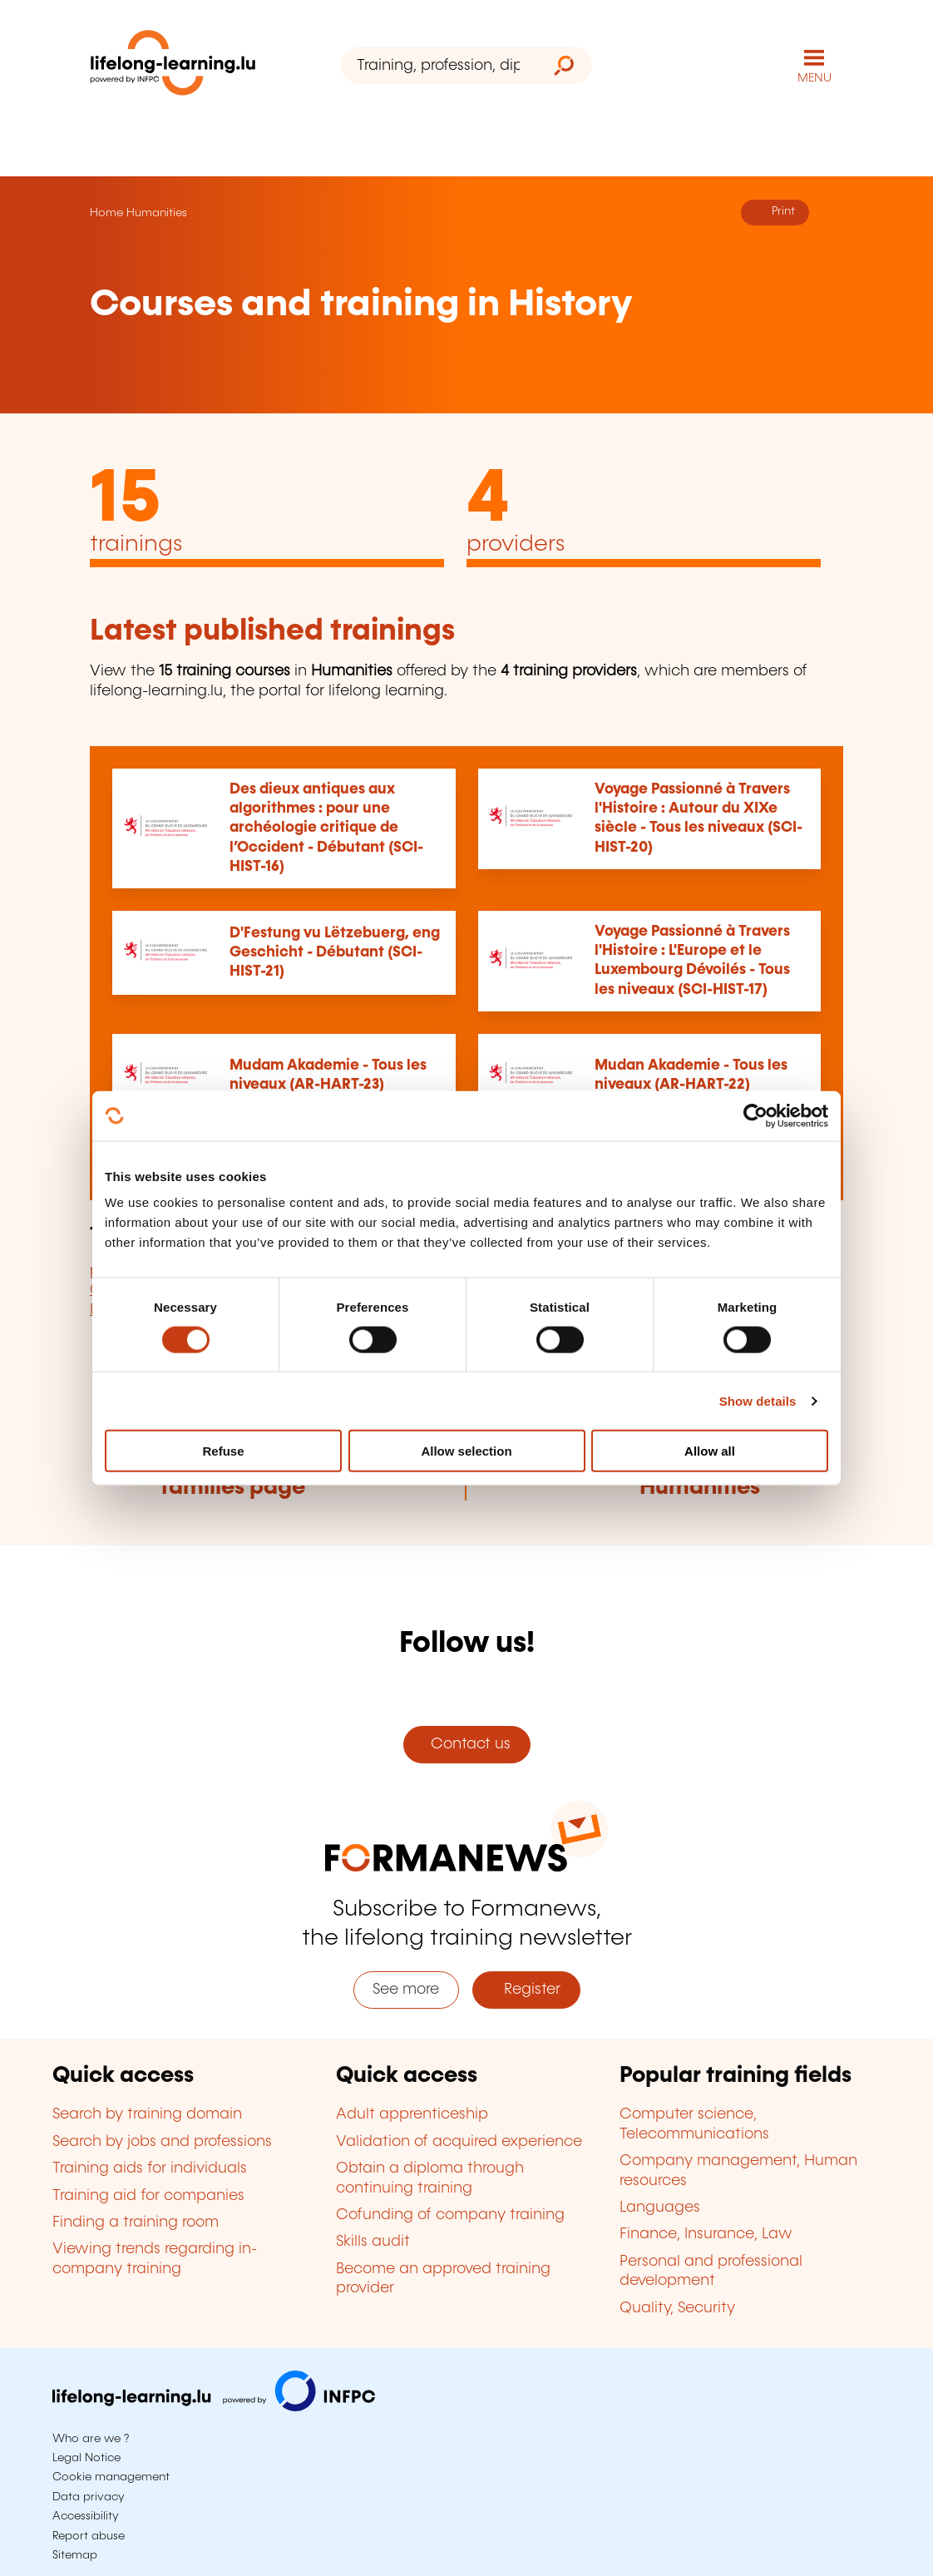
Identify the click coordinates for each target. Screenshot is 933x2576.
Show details (758, 1400)
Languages (660, 2207)
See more (406, 1989)
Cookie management (111, 2477)
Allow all (709, 1451)
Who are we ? (90, 2439)
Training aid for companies (148, 2195)
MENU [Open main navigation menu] (814, 78)
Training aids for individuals (149, 2168)
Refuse (223, 1451)
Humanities (156, 213)
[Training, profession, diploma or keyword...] (438, 65)
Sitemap (74, 2555)
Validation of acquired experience (459, 2141)
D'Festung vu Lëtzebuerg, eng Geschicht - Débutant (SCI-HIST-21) (335, 953)
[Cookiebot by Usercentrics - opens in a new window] (755, 1115)
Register (525, 1989)
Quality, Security (677, 2308)
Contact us (466, 1744)
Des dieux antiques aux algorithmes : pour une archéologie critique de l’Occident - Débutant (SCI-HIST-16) (326, 828)
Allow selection (466, 1451)
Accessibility (85, 2516)
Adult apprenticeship (412, 2114)
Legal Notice (86, 2458)
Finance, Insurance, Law (706, 2234)
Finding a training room (135, 2222)
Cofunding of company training (450, 2215)
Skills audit (373, 2241)
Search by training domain (147, 2114)
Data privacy (88, 2497)
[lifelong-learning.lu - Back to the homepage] (173, 66)
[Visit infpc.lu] (213, 2407)
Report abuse (88, 2536)
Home (106, 213)
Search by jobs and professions (162, 2141)
